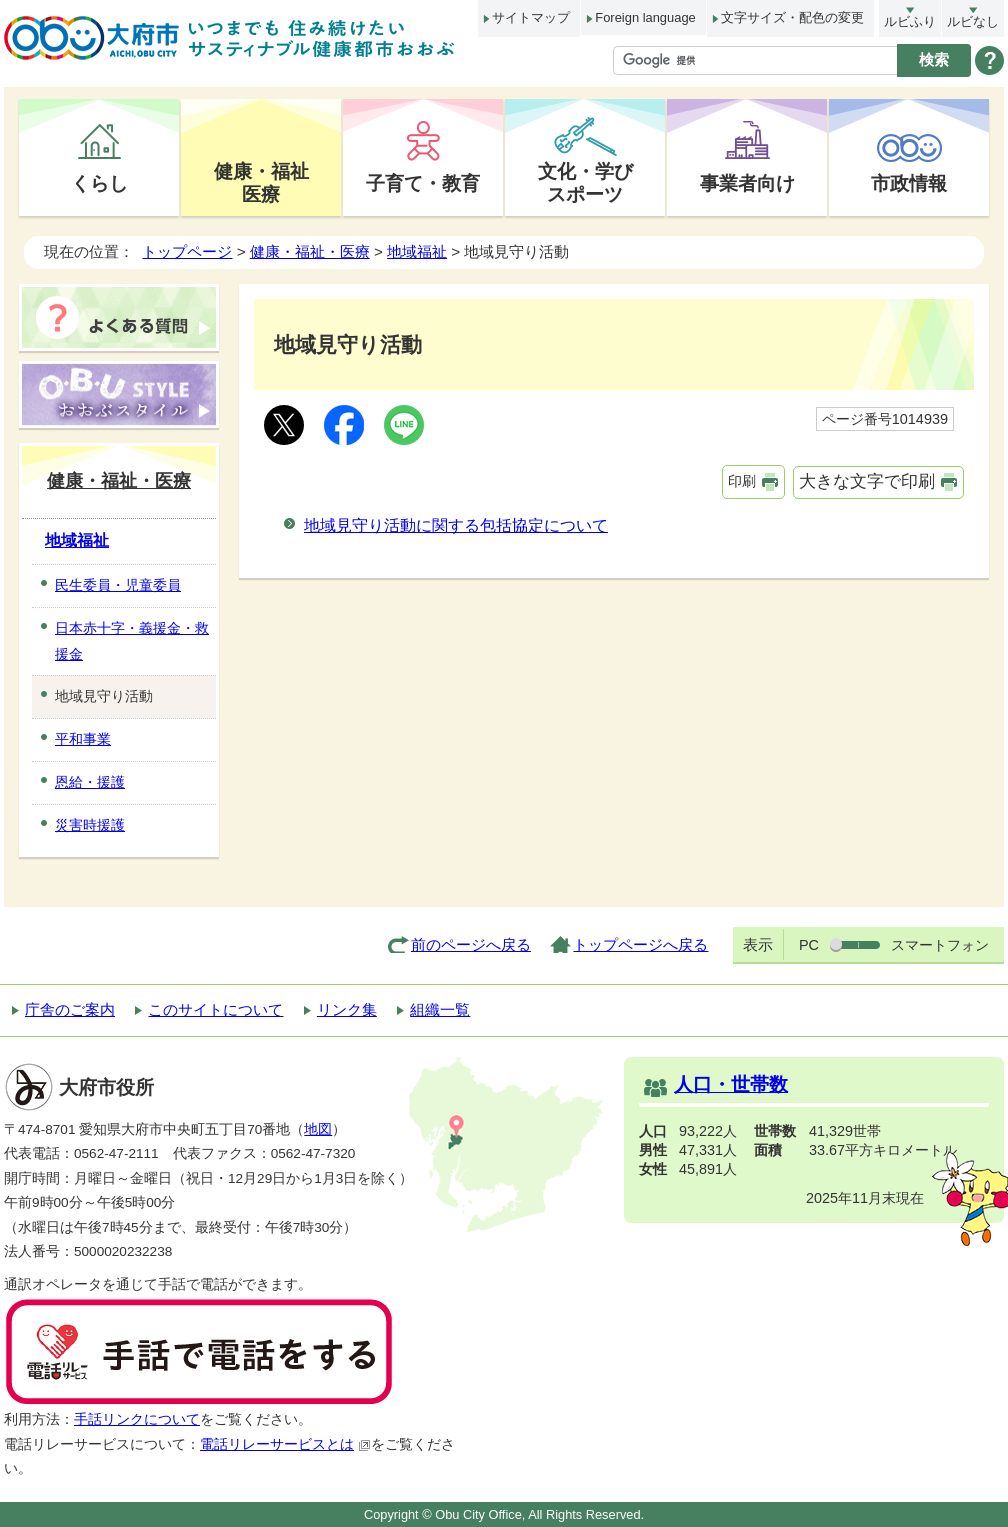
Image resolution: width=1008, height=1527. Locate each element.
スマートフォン (940, 945)
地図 (318, 1129)
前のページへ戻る (471, 944)
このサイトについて (215, 1009)
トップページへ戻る (640, 944)
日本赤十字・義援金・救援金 (132, 641)
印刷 (742, 481)
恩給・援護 (90, 782)
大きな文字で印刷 (867, 481)
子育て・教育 (423, 183)
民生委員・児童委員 (118, 585)
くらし (99, 183)
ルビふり (910, 21)
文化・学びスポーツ (585, 182)
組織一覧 (440, 1009)
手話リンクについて (137, 1419)
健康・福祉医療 (261, 182)
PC (809, 945)
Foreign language (645, 17)
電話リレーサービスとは (285, 1444)
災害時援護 (90, 825)
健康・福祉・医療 (310, 251)
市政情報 (909, 183)
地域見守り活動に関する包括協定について (456, 525)
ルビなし (973, 21)
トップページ (187, 251)
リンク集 (347, 1009)
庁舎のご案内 (70, 1009)
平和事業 (83, 739)
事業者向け (747, 183)
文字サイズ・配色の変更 (792, 17)
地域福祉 (417, 251)
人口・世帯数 (731, 1084)
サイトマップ (531, 17)
